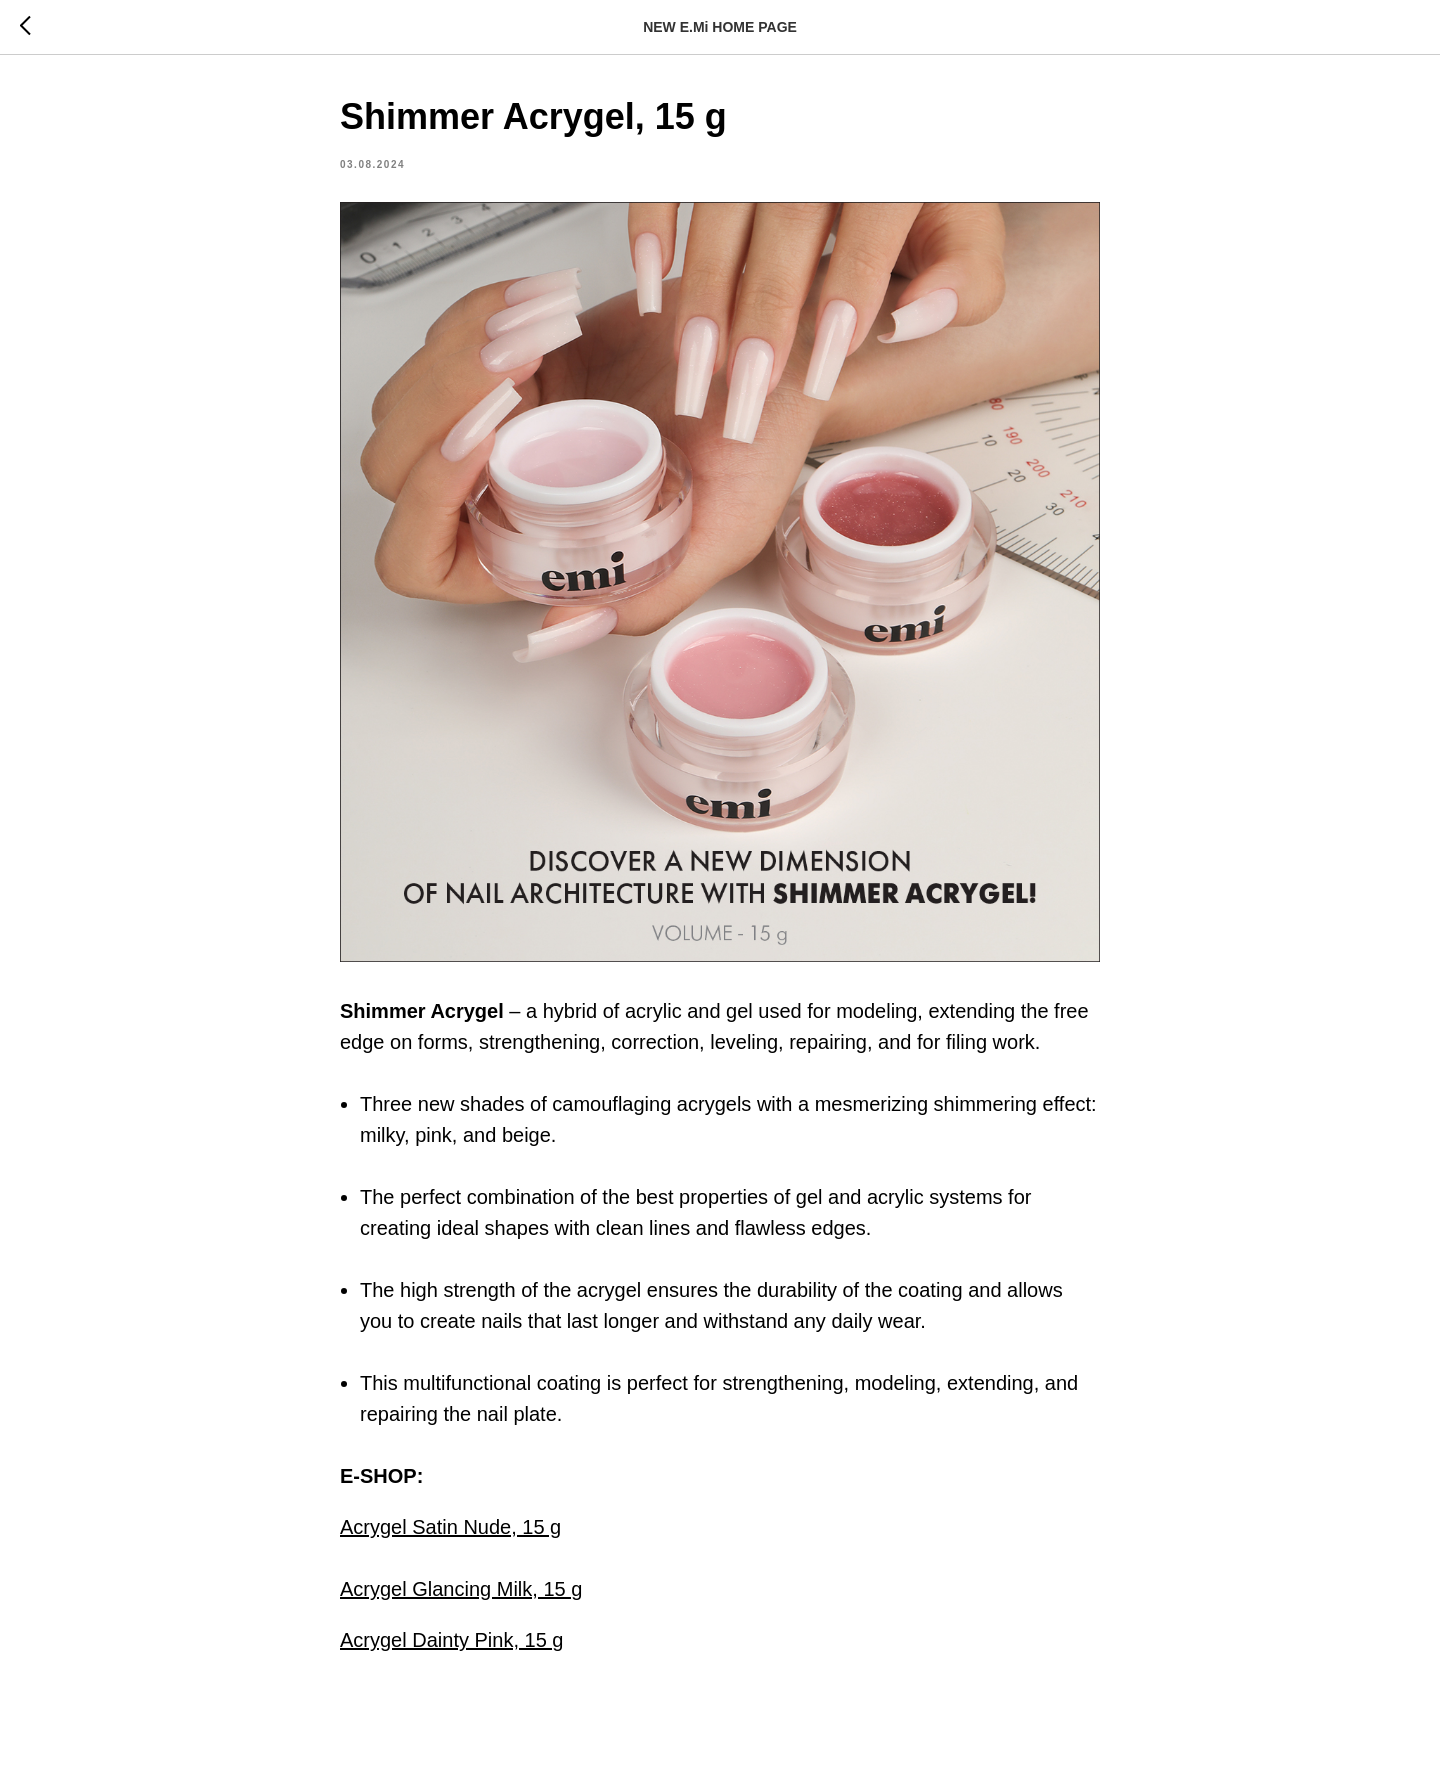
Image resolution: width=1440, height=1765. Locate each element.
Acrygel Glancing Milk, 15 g (461, 1589)
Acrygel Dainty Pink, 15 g (451, 1640)
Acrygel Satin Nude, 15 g (450, 1527)
